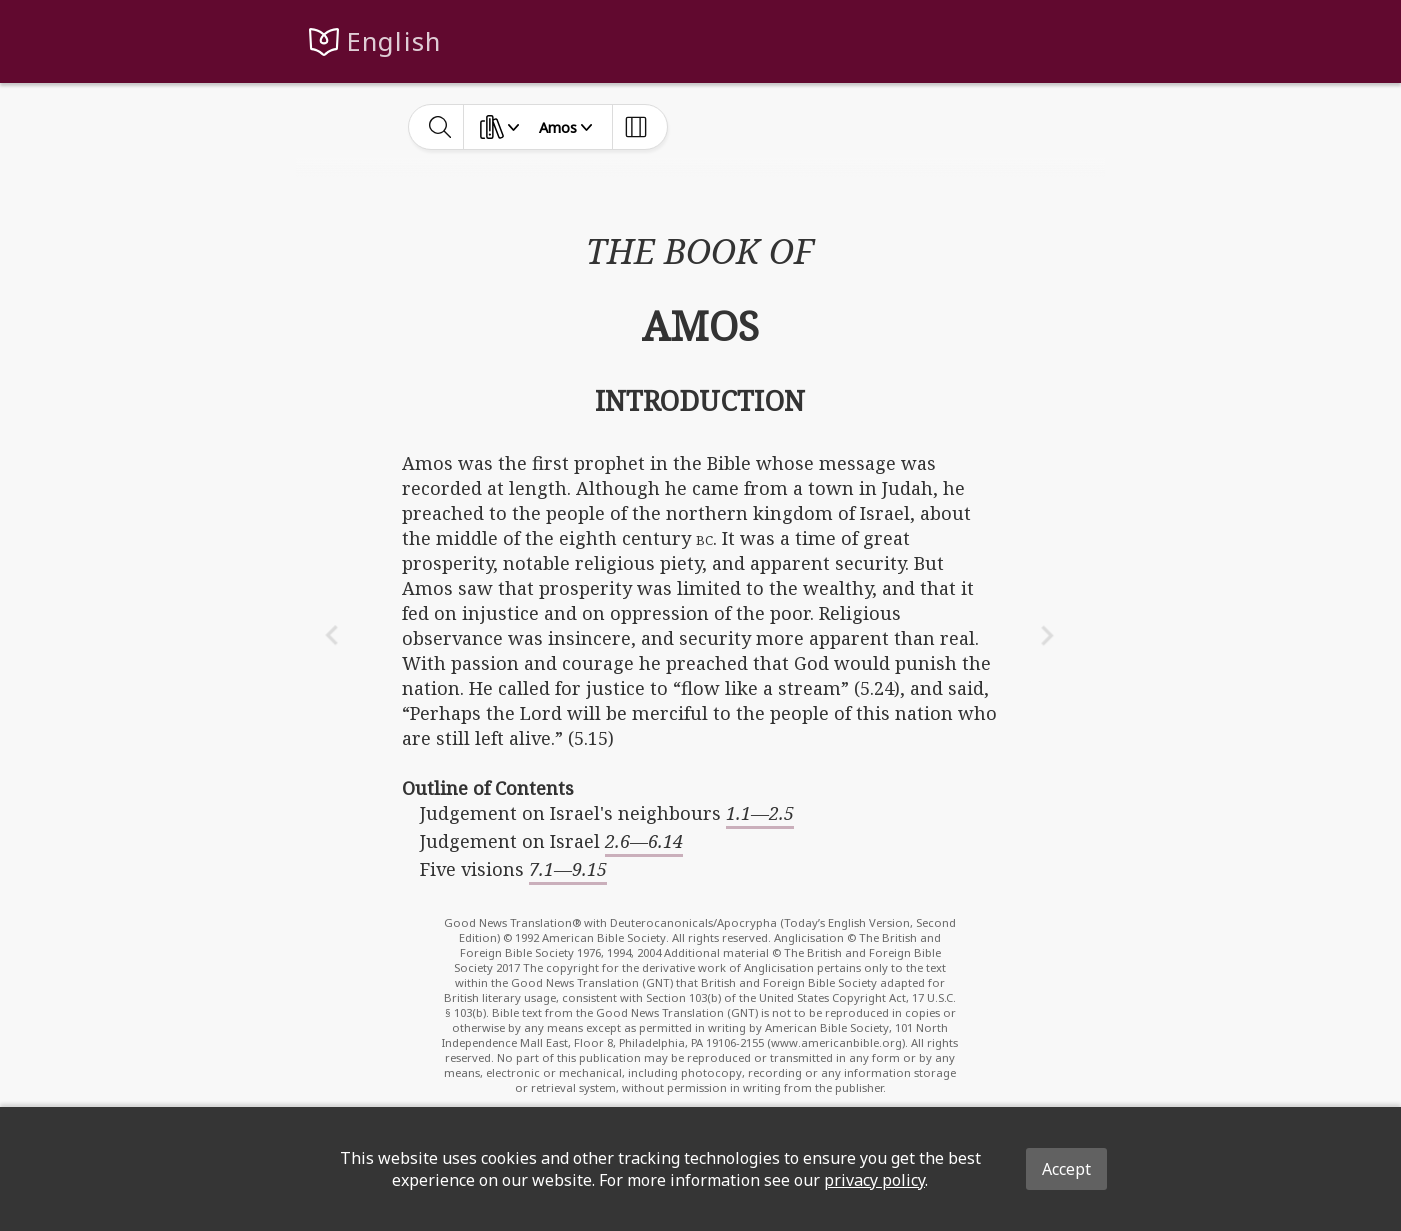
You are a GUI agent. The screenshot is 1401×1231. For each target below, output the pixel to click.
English (394, 41)
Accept (1066, 1169)
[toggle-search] (440, 127)
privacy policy (874, 1180)
